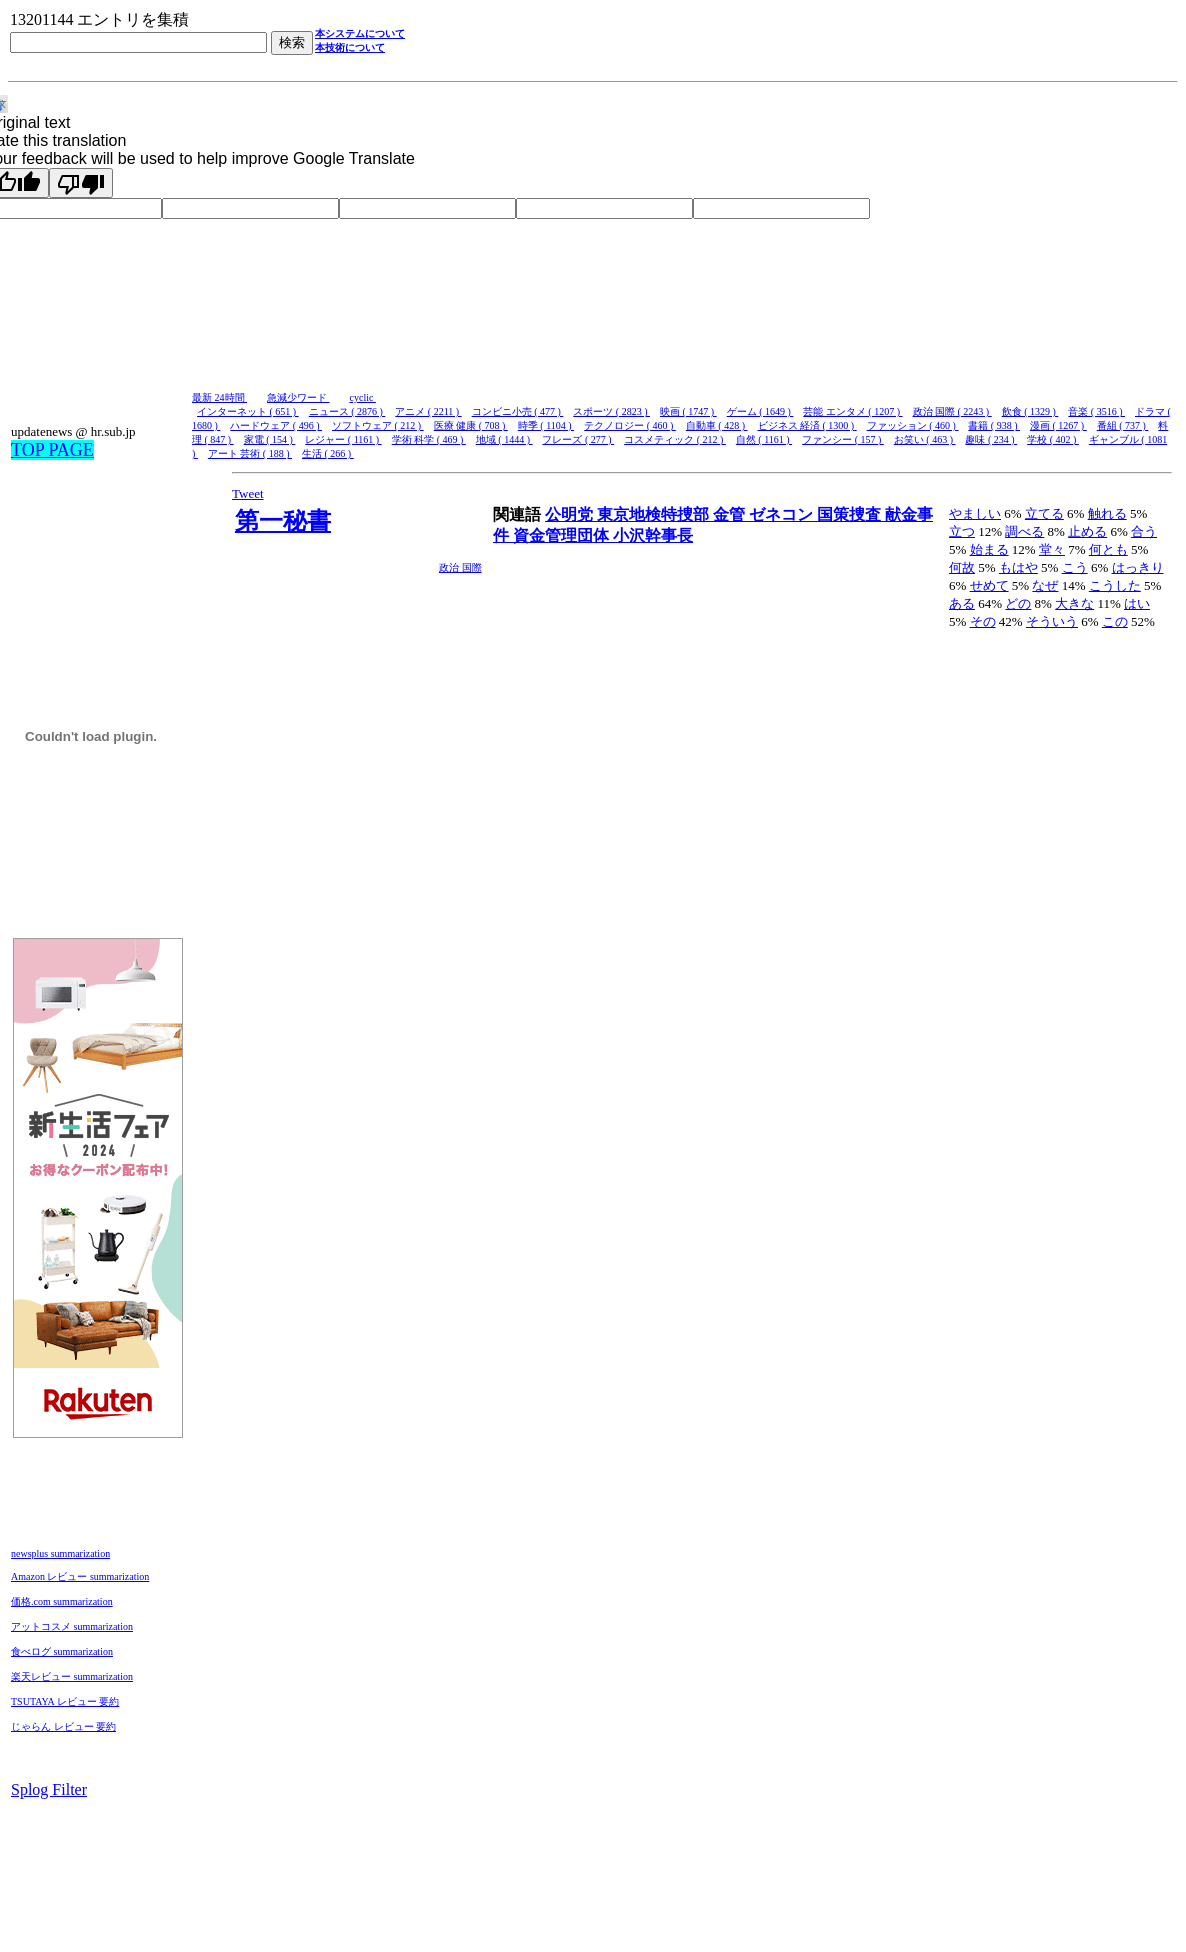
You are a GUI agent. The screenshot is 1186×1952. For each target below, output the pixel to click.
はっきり (1138, 567)
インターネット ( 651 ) (248, 411)
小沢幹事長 (653, 535)
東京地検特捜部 (655, 514)
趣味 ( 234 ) (991, 439)
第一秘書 (283, 521)
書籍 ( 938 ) (994, 425)
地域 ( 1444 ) (504, 439)
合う (1144, 531)
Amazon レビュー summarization (80, 1576)
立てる (1044, 513)
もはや (1018, 567)
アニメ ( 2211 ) (428, 411)
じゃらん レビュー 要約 (63, 1726)
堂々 (1052, 549)
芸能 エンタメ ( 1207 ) (852, 411)
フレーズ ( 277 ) (578, 439)
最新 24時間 (219, 397)
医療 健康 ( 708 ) (471, 425)
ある (962, 603)
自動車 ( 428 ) (717, 425)
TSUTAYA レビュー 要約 (65, 1701)
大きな (1074, 603)
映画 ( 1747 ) (688, 411)
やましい (975, 513)
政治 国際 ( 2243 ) (952, 411)
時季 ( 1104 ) (546, 425)
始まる (989, 549)
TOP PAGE (52, 450)
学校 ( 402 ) (1053, 439)
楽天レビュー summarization (72, 1676)
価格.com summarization (62, 1601)
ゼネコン (783, 514)
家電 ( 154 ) (270, 439)
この (1115, 621)
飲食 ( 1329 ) (1030, 411)
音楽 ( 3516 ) (1096, 411)
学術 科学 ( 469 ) (429, 439)
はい (1137, 603)
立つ (962, 531)
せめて (989, 585)
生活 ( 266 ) (328, 453)
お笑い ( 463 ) (925, 439)
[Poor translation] (81, 183)
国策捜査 (851, 514)
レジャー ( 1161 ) (343, 439)
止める (1087, 531)
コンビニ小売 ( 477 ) (518, 411)
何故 (962, 567)
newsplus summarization (60, 1553)
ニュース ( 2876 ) (347, 411)
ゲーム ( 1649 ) (760, 411)
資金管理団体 (563, 535)
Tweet (248, 493)
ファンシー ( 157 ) (843, 439)
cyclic (363, 397)
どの (1018, 603)
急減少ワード (298, 397)
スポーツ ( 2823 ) (611, 411)
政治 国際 (460, 567)
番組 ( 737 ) (1123, 425)
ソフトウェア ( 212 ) (378, 425)
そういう (1052, 621)
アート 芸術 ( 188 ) (250, 453)
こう (1075, 567)
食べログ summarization (62, 1651)
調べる (1024, 531)
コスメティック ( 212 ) (675, 439)
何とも (1108, 549)
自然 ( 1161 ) (764, 439)
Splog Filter (49, 1789)
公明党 (571, 514)
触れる (1107, 513)
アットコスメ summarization (72, 1626)
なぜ (1045, 585)
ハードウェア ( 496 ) (276, 425)
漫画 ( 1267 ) (1058, 425)
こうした (1115, 585)
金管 (731, 514)
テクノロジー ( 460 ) (630, 425)
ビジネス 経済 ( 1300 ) (807, 425)
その (983, 621)
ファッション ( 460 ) (913, 425)
